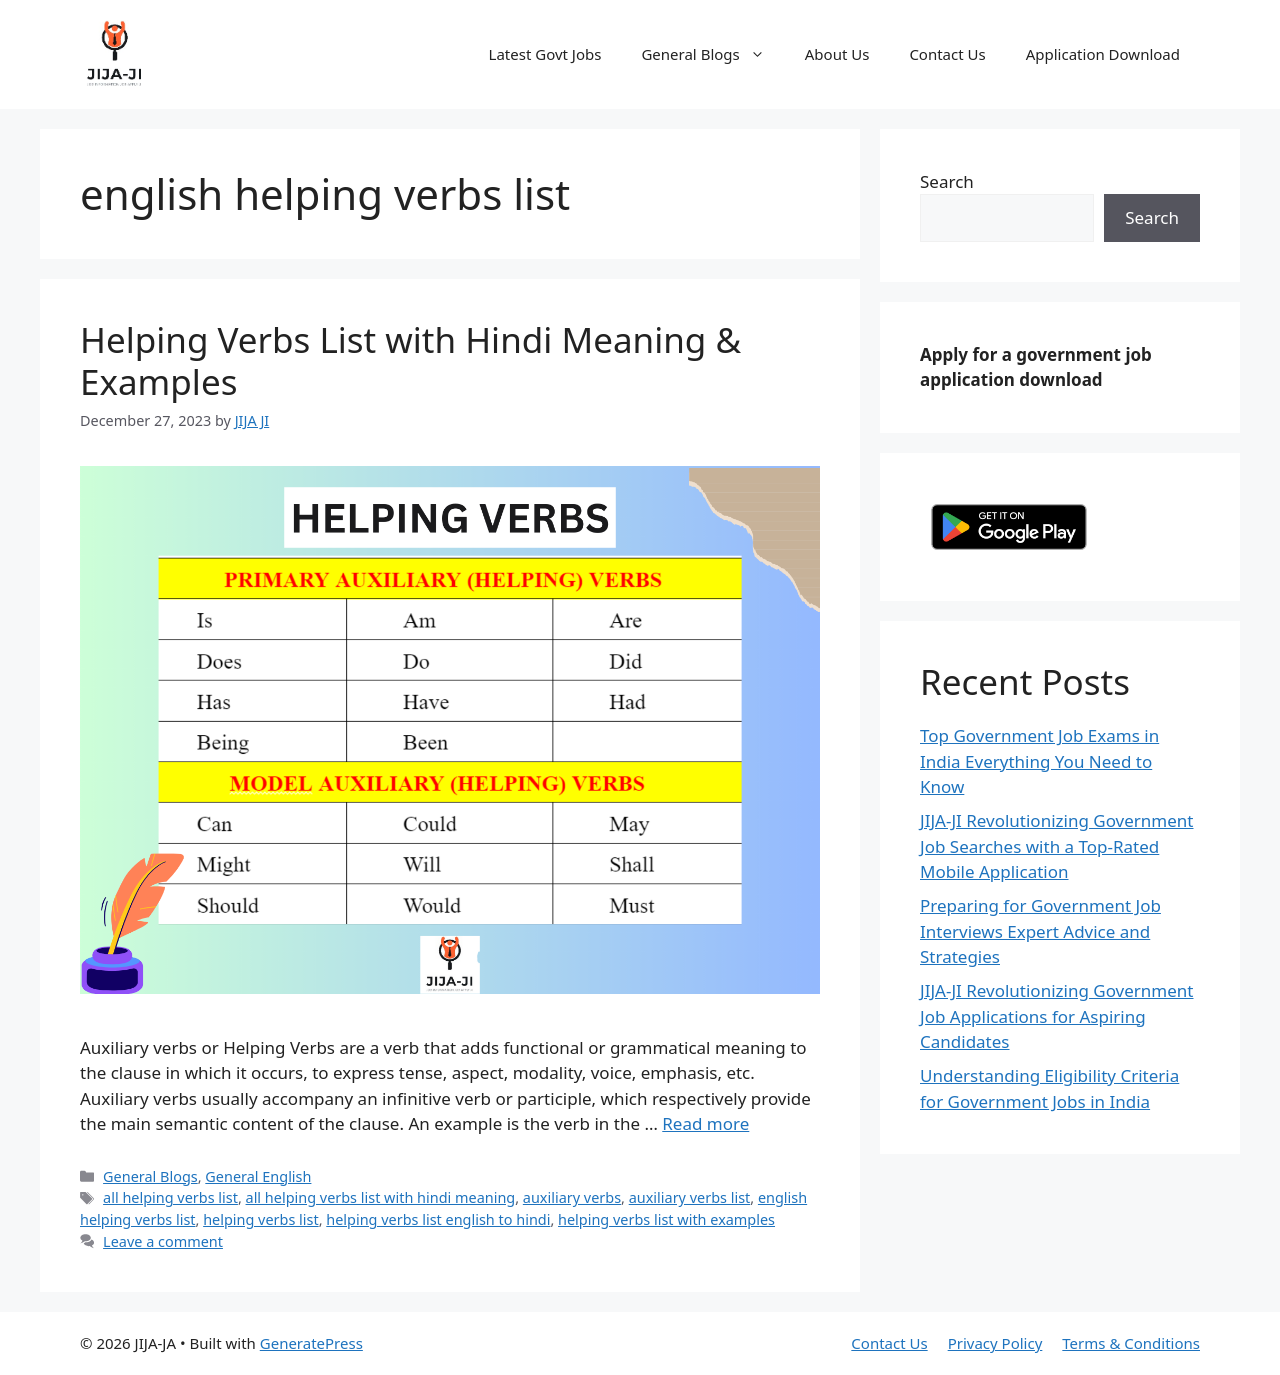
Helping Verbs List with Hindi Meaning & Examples (410, 360)
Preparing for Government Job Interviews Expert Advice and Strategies (1040, 931)
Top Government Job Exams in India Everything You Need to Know (1039, 761)
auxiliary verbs (572, 1197)
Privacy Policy (995, 1343)
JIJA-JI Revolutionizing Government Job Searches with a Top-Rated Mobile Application (1057, 846)
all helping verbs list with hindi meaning (381, 1197)
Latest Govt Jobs (545, 54)
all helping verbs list (170, 1197)
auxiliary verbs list (690, 1197)
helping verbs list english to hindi (438, 1219)
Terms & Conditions (1131, 1343)
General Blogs (712, 54)
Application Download (1103, 54)
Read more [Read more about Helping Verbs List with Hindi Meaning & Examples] (705, 1123)
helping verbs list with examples (666, 1219)
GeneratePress (311, 1343)
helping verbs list (261, 1219)
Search (947, 181)
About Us (837, 54)
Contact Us (947, 54)
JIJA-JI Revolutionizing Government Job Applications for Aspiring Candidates (1057, 1016)
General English (258, 1176)
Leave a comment (163, 1241)
